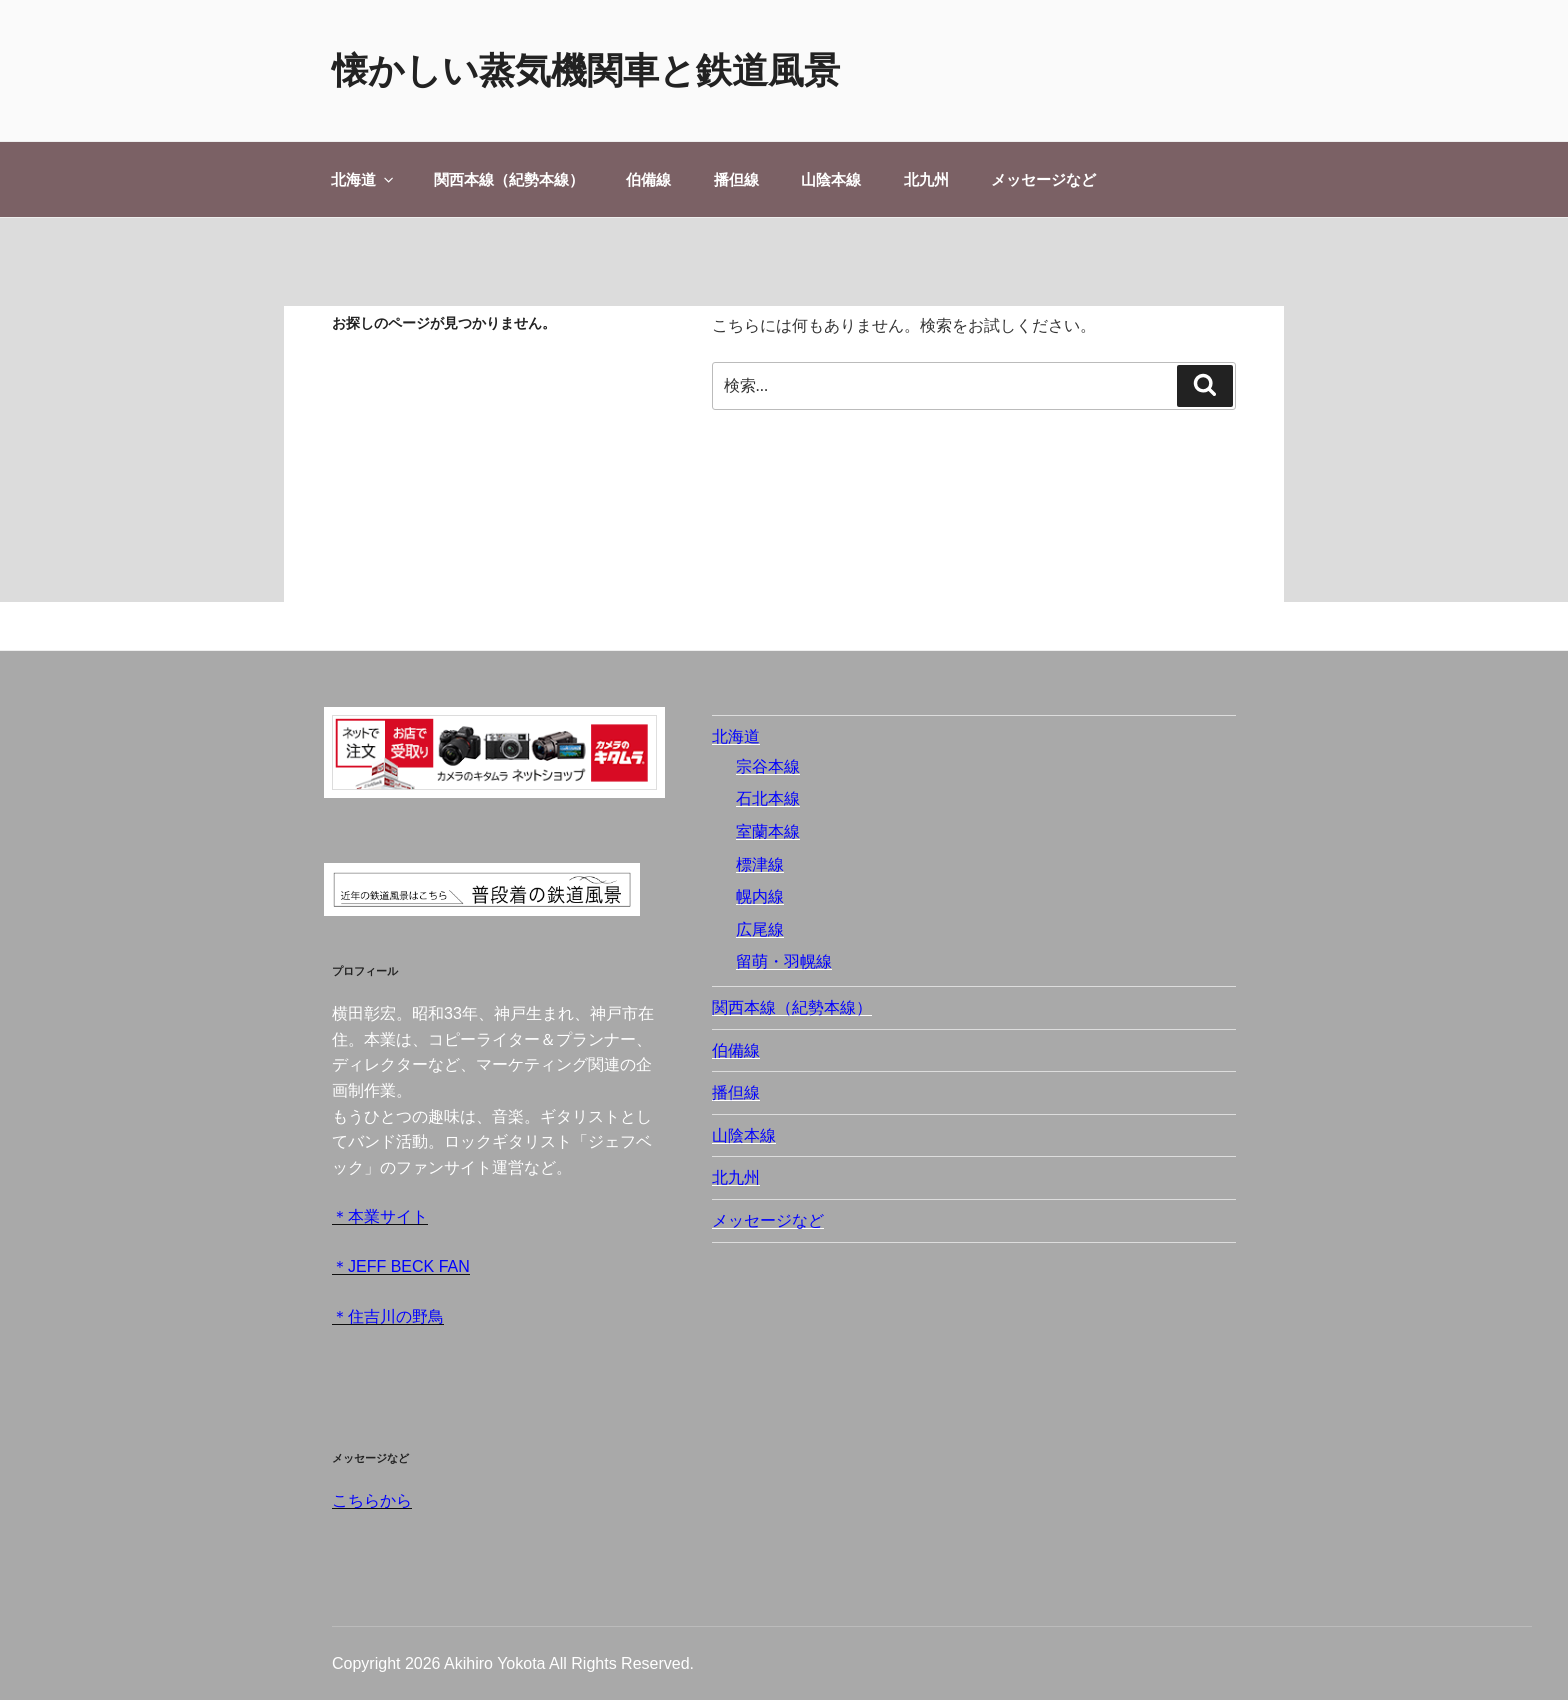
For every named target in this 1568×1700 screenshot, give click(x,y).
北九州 (926, 179)
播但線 (736, 179)
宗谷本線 (768, 766)
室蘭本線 (768, 831)
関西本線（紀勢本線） (509, 179)
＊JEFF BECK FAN (401, 1266)
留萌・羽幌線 (784, 961)
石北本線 (768, 798)
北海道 (363, 179)
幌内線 (760, 896)
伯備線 (648, 179)
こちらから (372, 1500)
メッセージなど (1043, 179)
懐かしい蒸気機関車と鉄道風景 (586, 70)
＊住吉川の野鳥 (388, 1316)
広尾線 (760, 929)
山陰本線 (831, 179)
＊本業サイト (380, 1216)
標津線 (760, 864)
